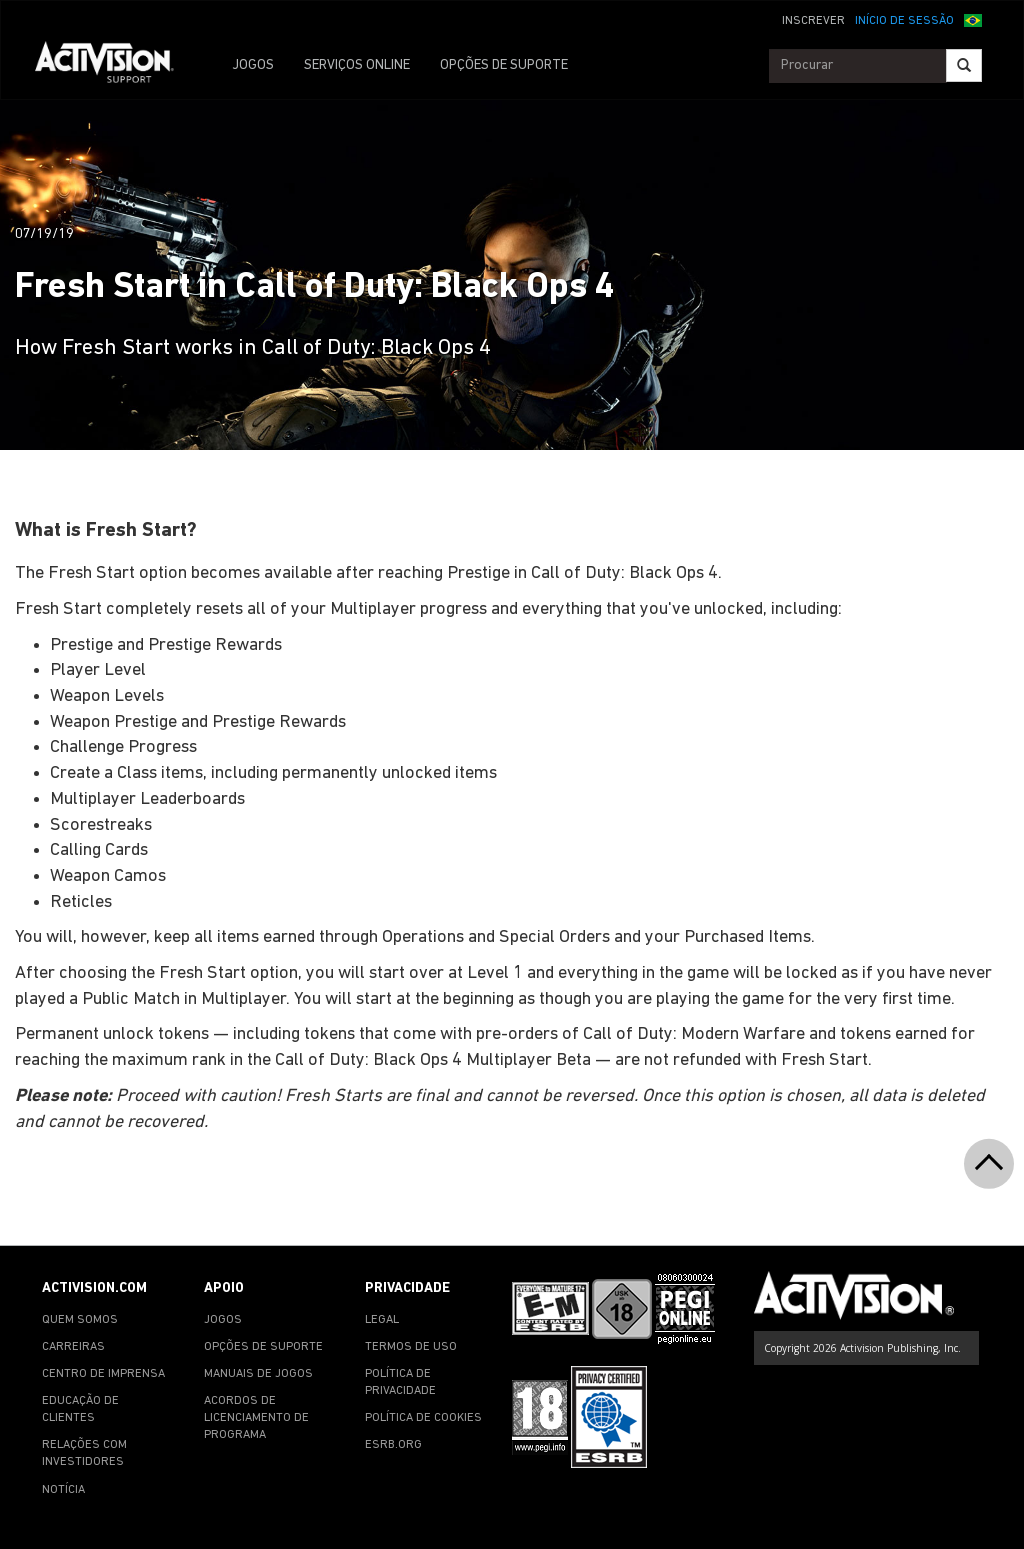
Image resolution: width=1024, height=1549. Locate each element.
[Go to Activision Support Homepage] (114, 66)
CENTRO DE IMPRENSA (103, 1374)
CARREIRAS (73, 1347)
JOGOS (253, 65)
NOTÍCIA (63, 1490)
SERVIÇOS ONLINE (357, 65)
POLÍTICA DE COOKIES (423, 1418)
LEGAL (382, 1320)
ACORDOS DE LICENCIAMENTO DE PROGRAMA (256, 1418)
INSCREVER (813, 21)
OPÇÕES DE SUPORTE (504, 65)
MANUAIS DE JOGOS (258, 1374)
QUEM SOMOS (80, 1320)
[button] (973, 19)
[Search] (964, 65)
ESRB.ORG (393, 1445)
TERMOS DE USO (411, 1347)
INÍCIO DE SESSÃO (904, 21)
